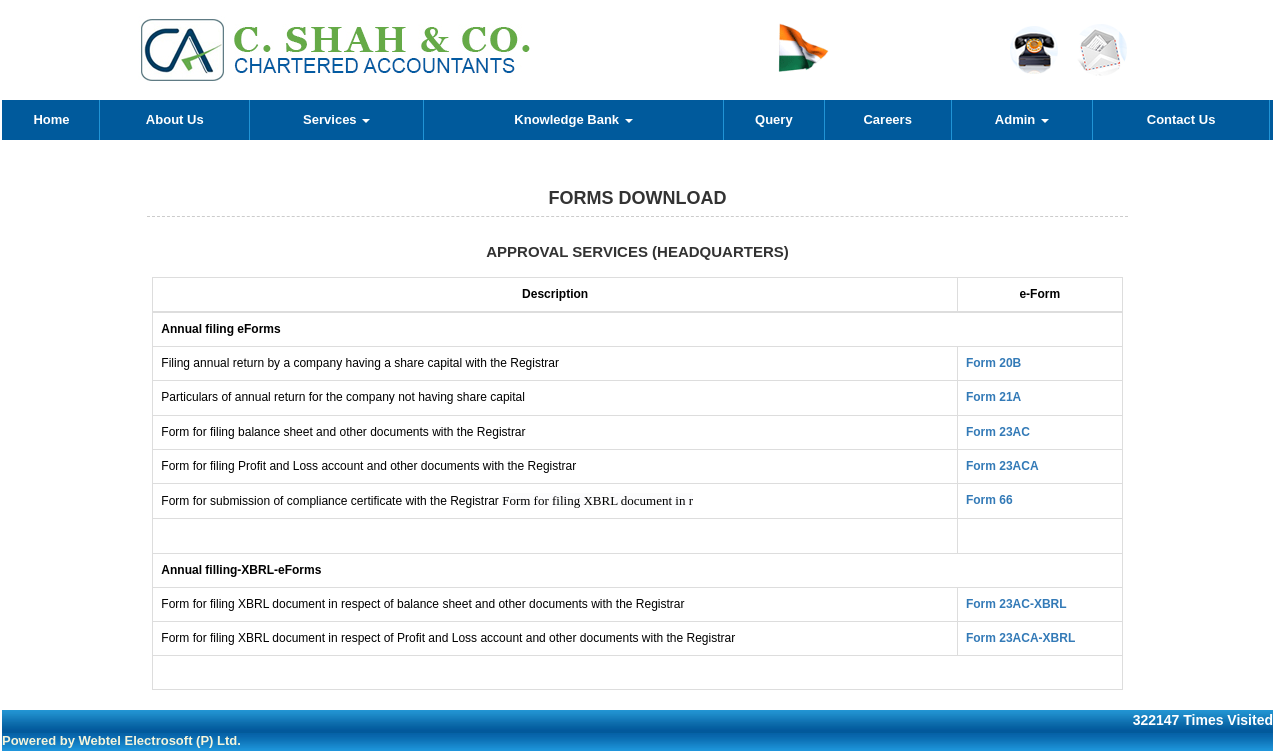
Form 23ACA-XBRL (1020, 638)
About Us (175, 119)
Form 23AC (998, 432)
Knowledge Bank (573, 119)
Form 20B (993, 363)
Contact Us (1181, 119)
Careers (887, 119)
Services (336, 119)
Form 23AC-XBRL (1016, 604)
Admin (1022, 119)
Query (774, 119)
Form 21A (993, 397)
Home (51, 119)
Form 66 (989, 500)
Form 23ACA (1002, 466)
